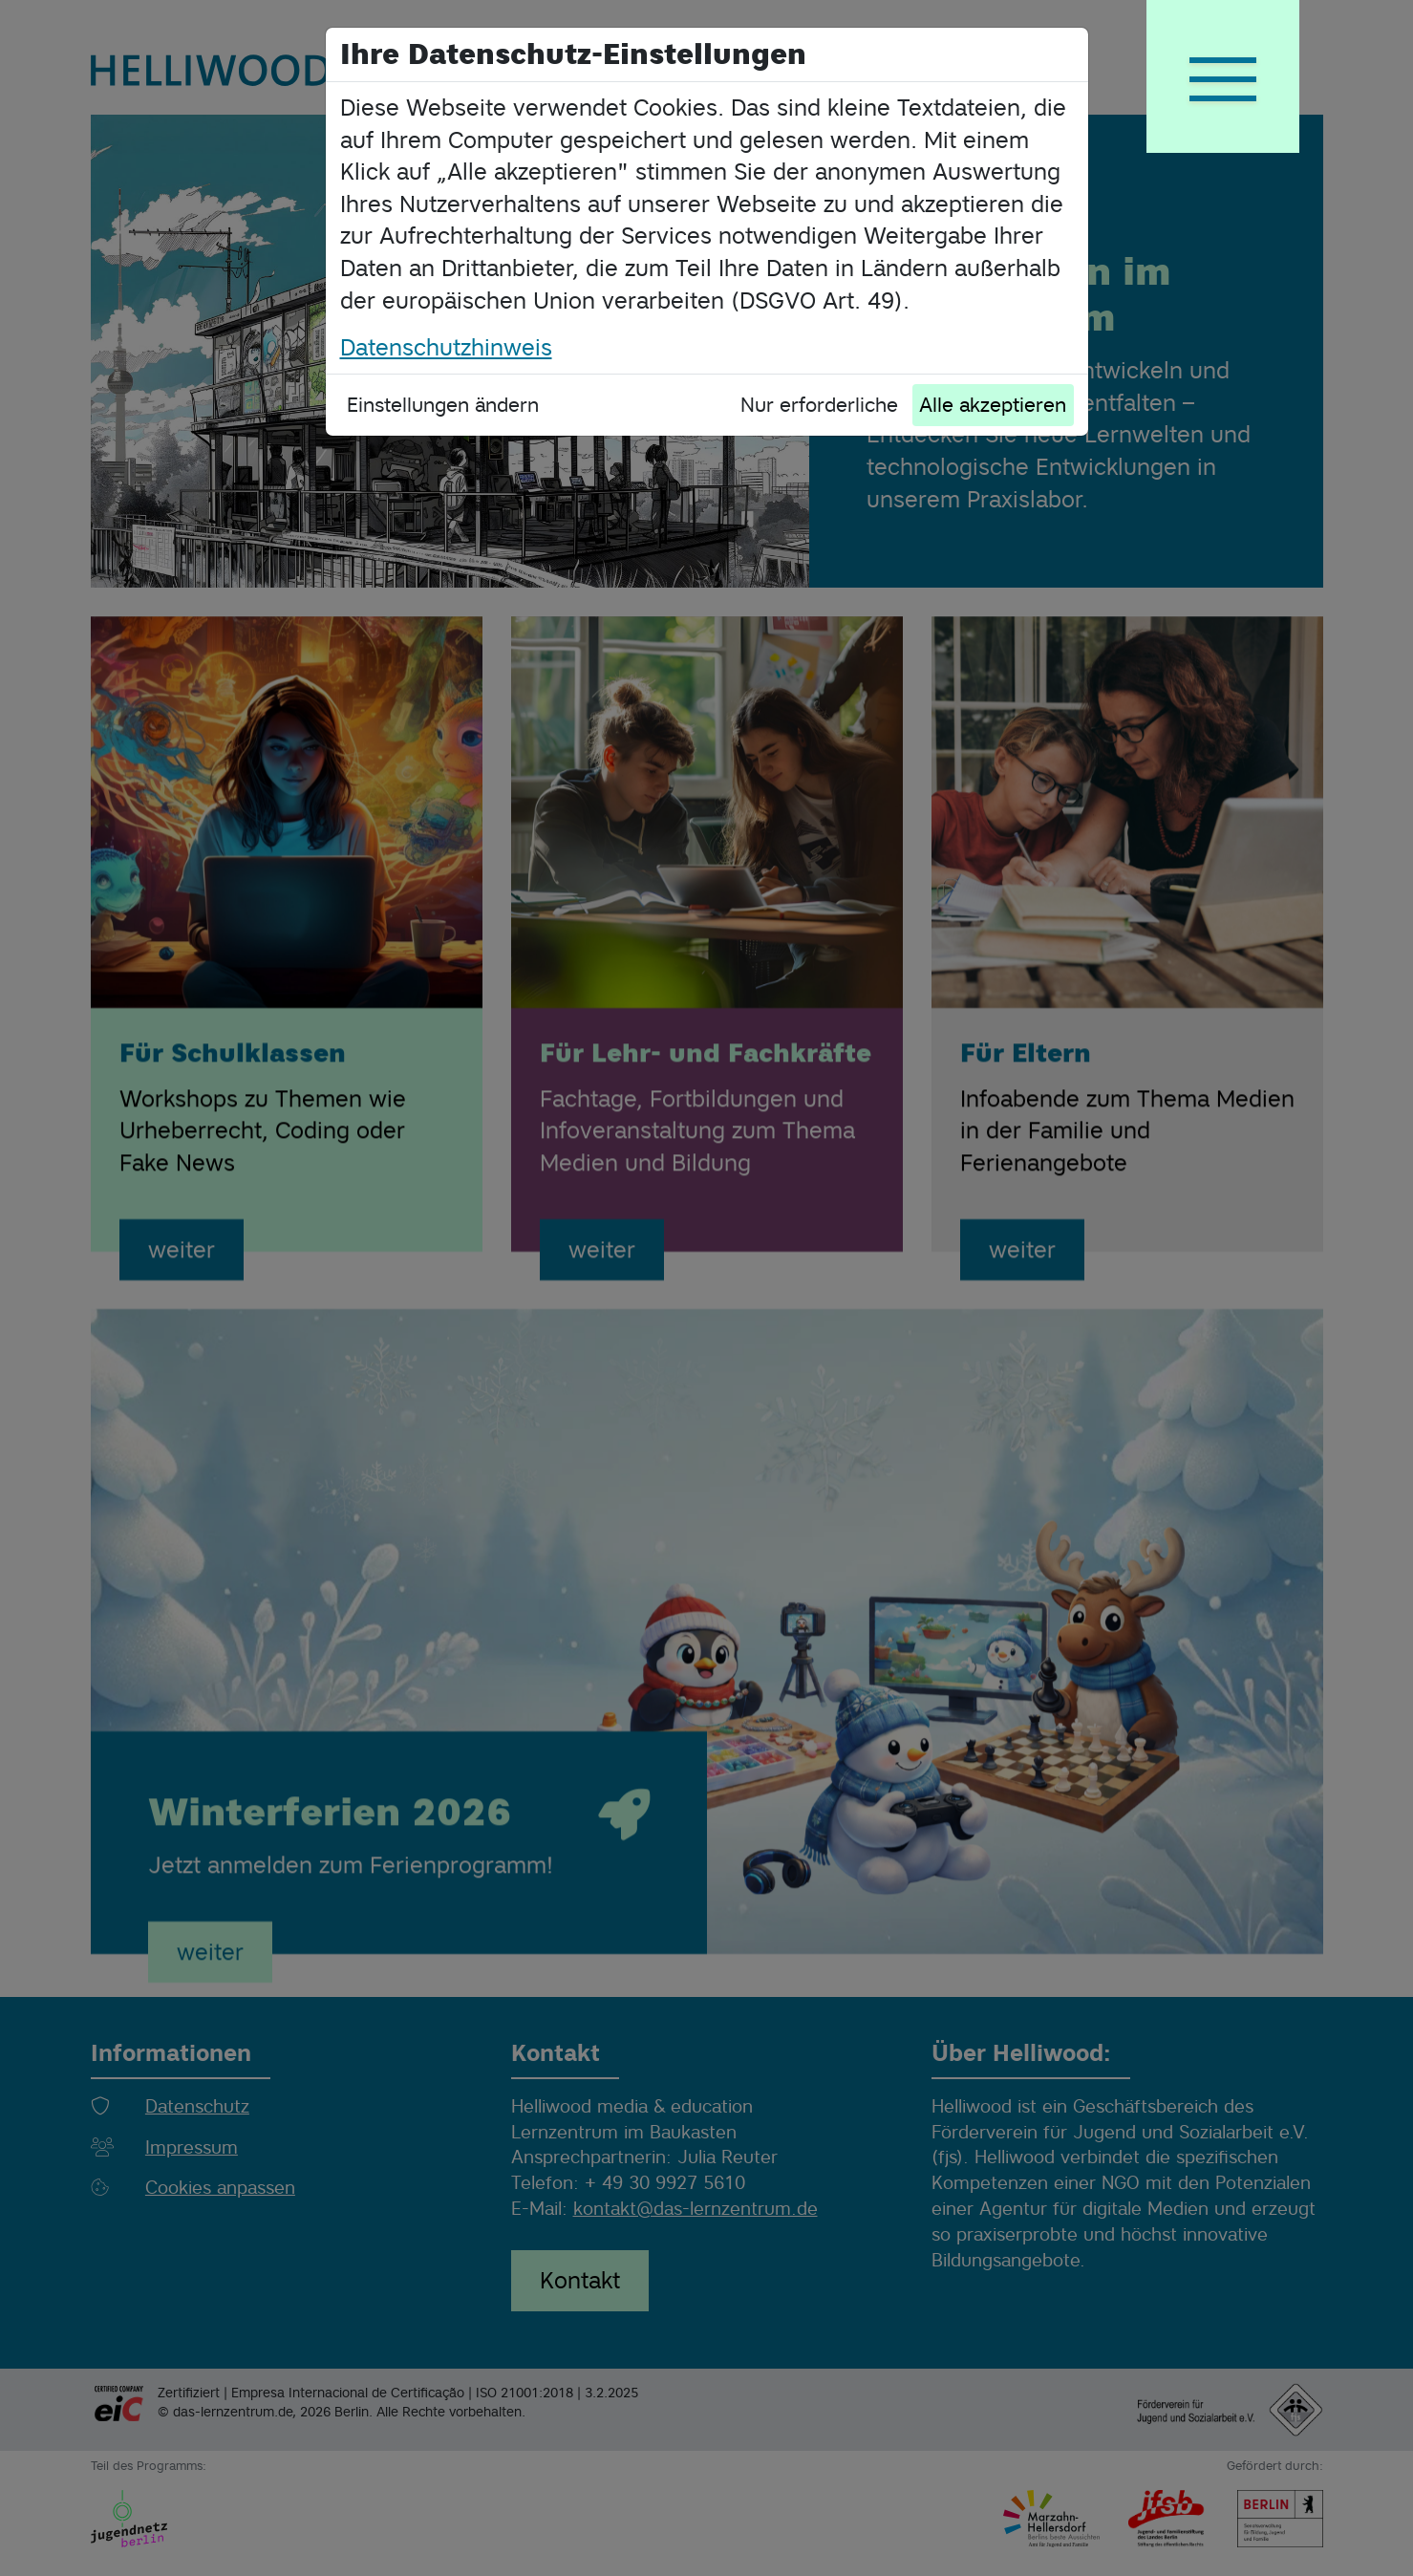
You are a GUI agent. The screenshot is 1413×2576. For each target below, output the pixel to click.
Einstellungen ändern (443, 405)
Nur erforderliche (819, 405)
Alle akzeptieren (992, 405)
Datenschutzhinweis (446, 347)
